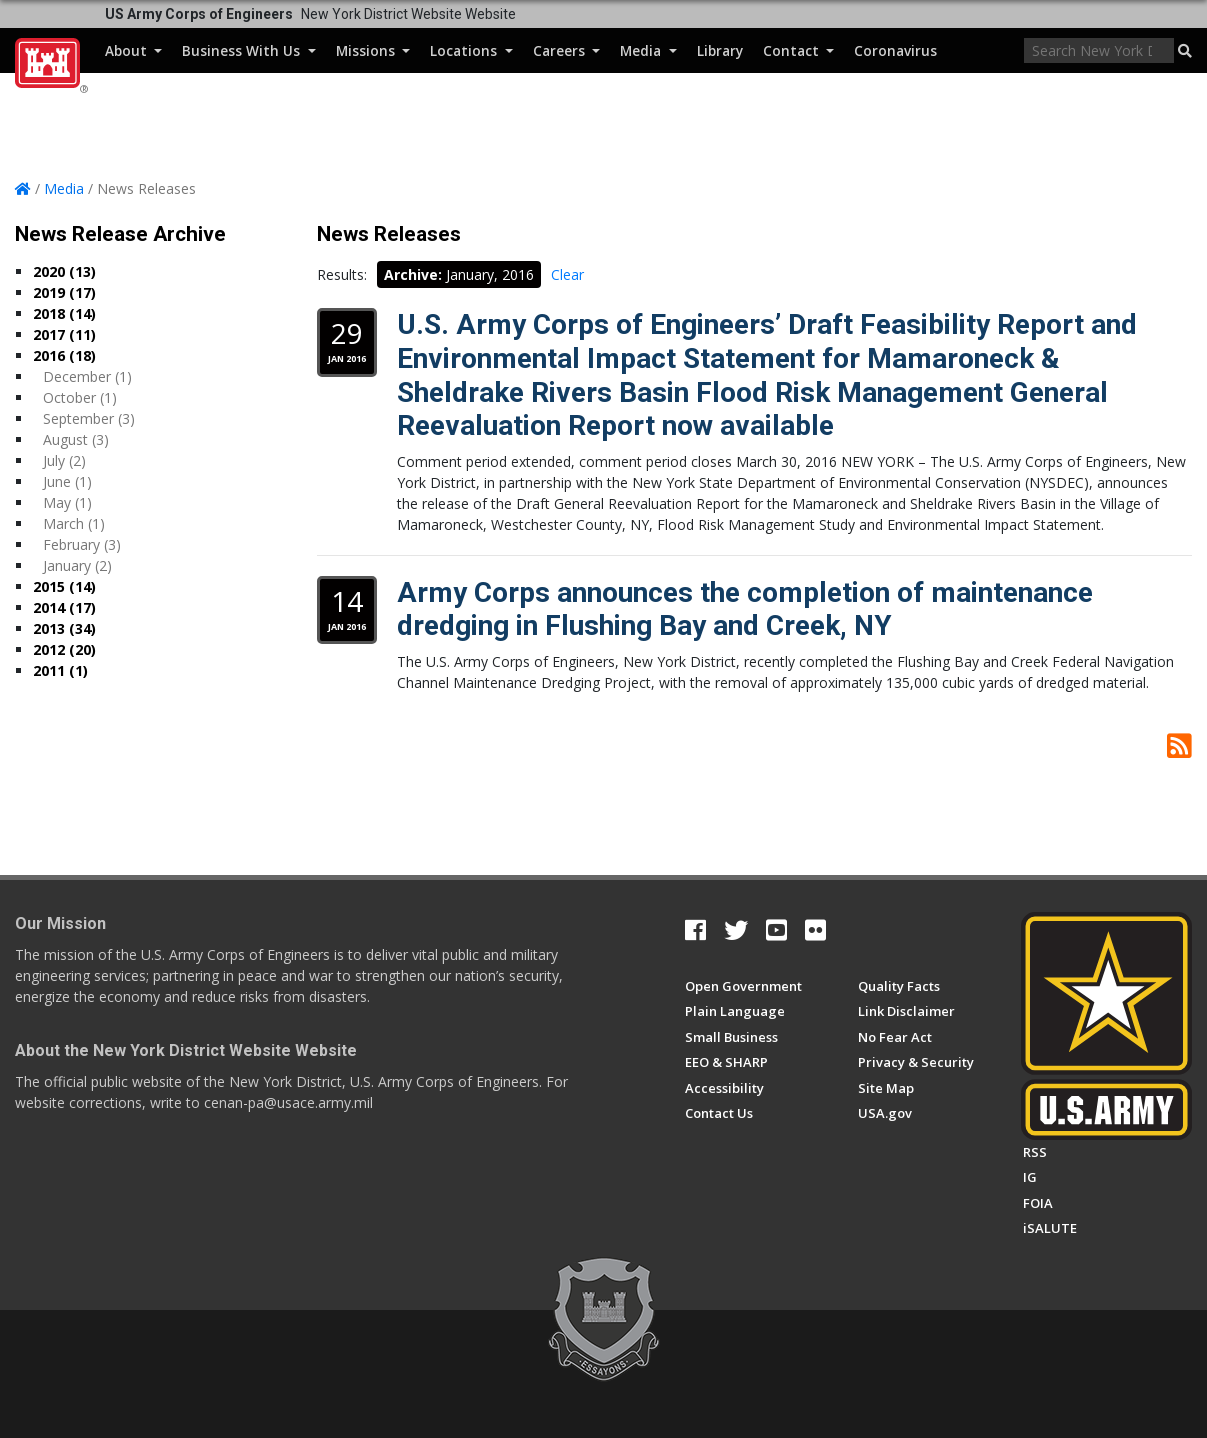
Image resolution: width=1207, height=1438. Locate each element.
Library (720, 50)
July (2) (64, 460)
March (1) (74, 523)
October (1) (80, 397)
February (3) (82, 544)
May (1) (67, 502)
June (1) (67, 481)
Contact (798, 50)
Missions (373, 50)
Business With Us (248, 50)
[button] (1185, 51)
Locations (471, 50)
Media (648, 50)
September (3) (89, 418)
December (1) (87, 376)
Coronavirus (895, 50)
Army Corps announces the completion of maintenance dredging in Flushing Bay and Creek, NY (745, 609)
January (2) (77, 565)
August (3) (76, 439)
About (133, 50)
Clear (567, 274)
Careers (566, 50)
